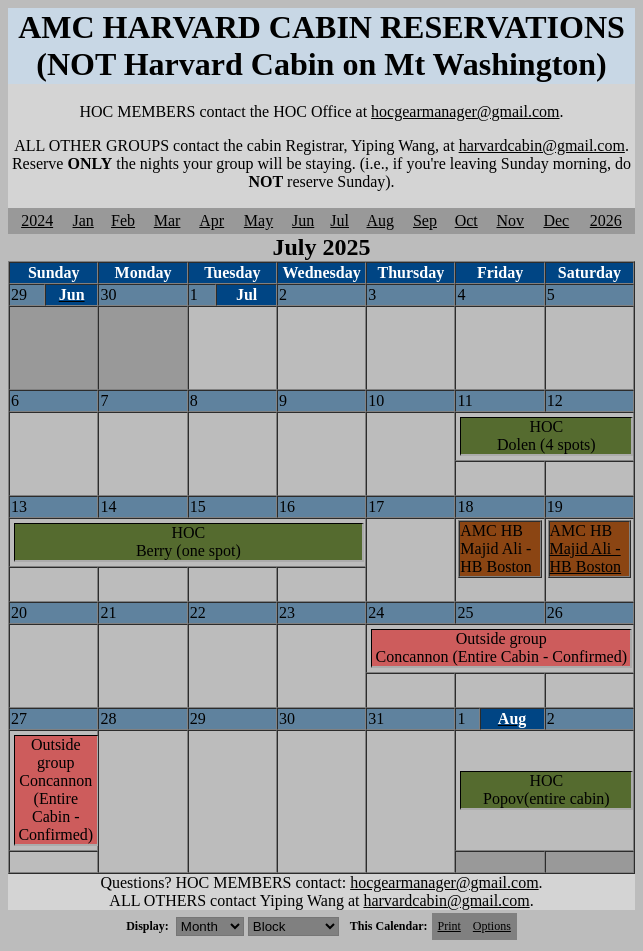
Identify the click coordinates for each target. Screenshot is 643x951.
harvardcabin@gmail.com (542, 145)
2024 (37, 220)
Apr (211, 220)
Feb (123, 220)
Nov (510, 220)
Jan (83, 220)
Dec (556, 220)
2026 (606, 220)
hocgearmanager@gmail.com (465, 111)
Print (449, 926)
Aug (380, 220)
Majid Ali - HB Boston (586, 557)
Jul (339, 220)
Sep (425, 220)
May (258, 220)
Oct (466, 220)
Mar (167, 220)
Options (492, 926)
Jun (303, 220)
